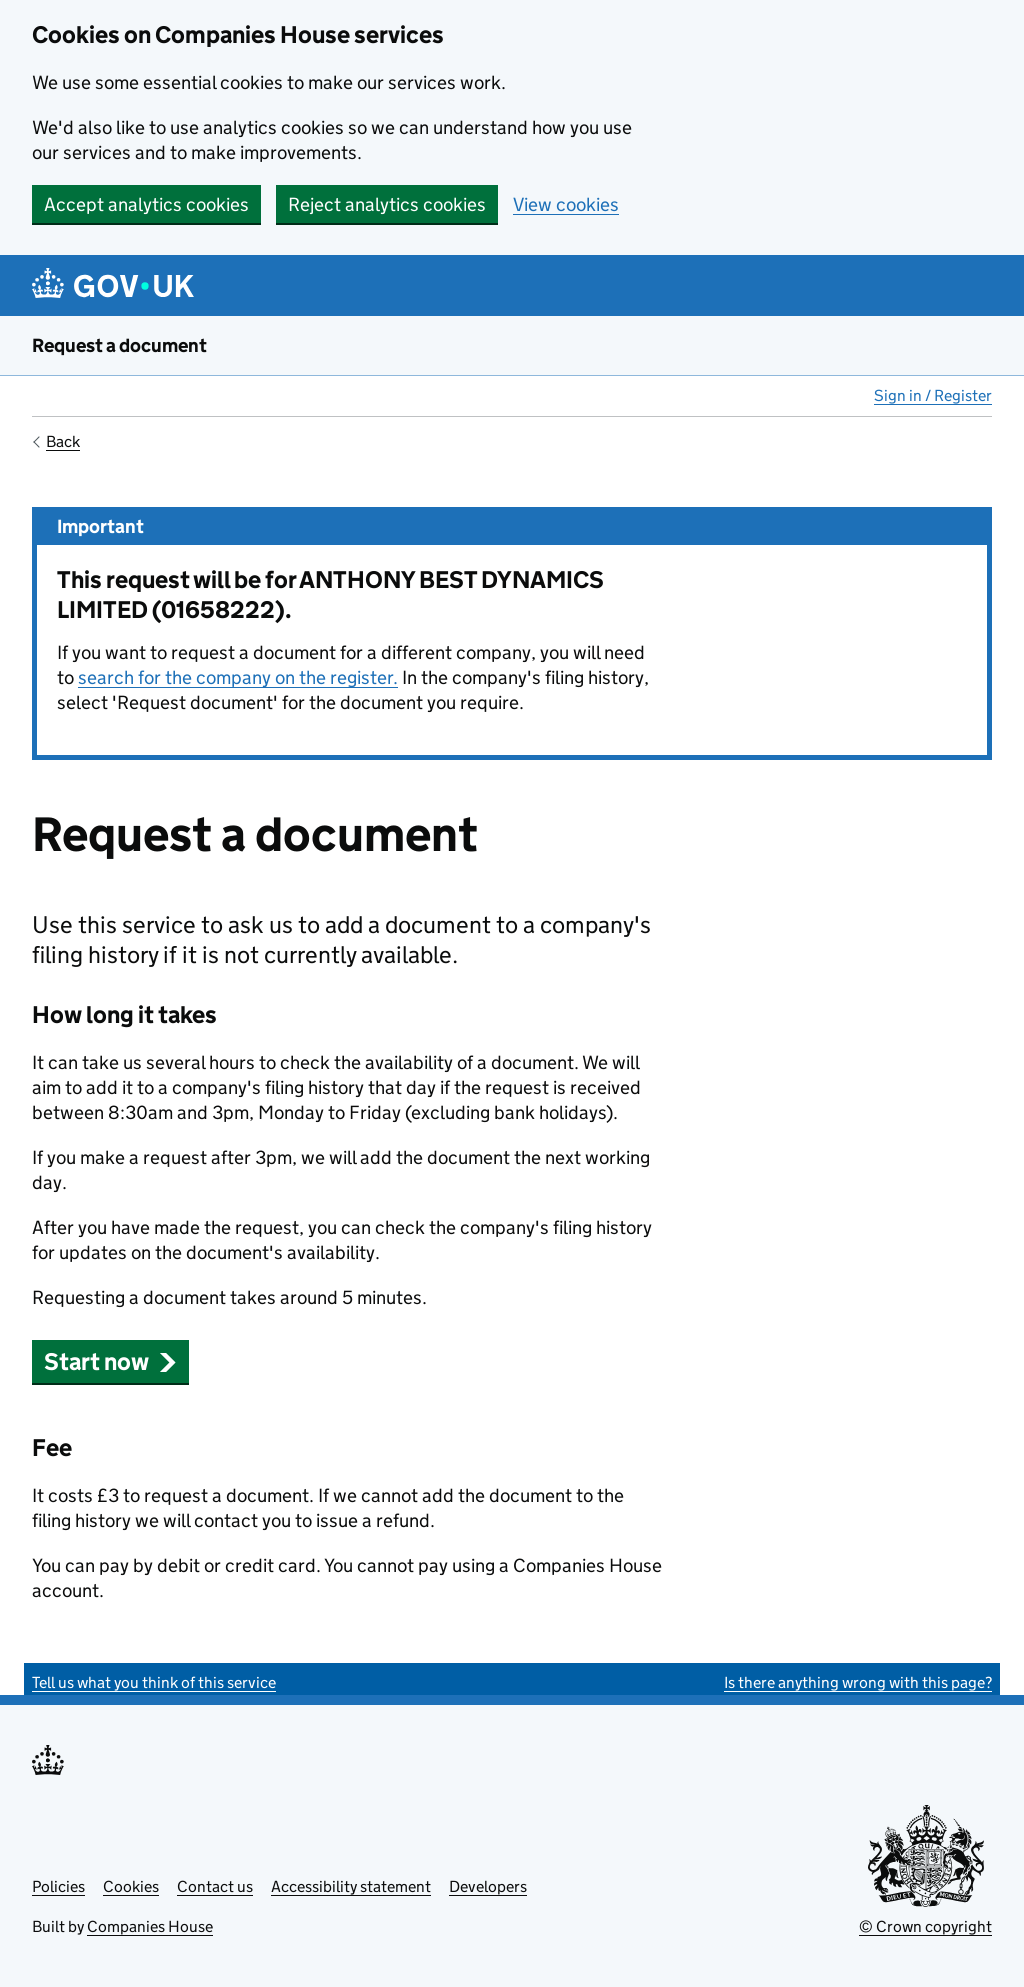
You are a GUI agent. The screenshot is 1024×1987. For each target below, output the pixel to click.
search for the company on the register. (238, 677)
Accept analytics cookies (146, 204)
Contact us (215, 1886)
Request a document (119, 345)
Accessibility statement (351, 1886)
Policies (58, 1886)
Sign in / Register (933, 395)
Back (63, 441)
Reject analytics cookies (387, 204)
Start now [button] (110, 1361)
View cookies (566, 204)
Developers (488, 1886)
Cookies (131, 1886)
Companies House (150, 1926)
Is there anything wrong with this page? (858, 1682)
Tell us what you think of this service (154, 1682)
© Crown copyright (925, 1926)
